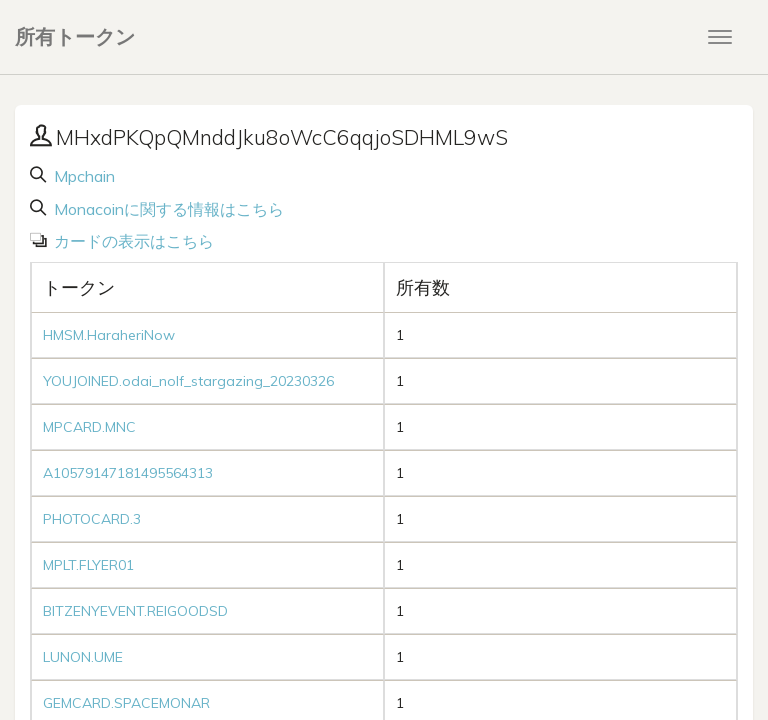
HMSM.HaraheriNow (109, 335)
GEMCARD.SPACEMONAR (126, 703)
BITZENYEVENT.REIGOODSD (135, 611)
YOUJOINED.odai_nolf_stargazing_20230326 (188, 381)
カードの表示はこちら (132, 241)
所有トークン (75, 36)
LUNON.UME (83, 657)
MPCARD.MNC (89, 427)
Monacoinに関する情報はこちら (167, 209)
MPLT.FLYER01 (88, 565)
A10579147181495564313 (128, 473)
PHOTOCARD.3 (92, 519)
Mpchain (82, 176)
